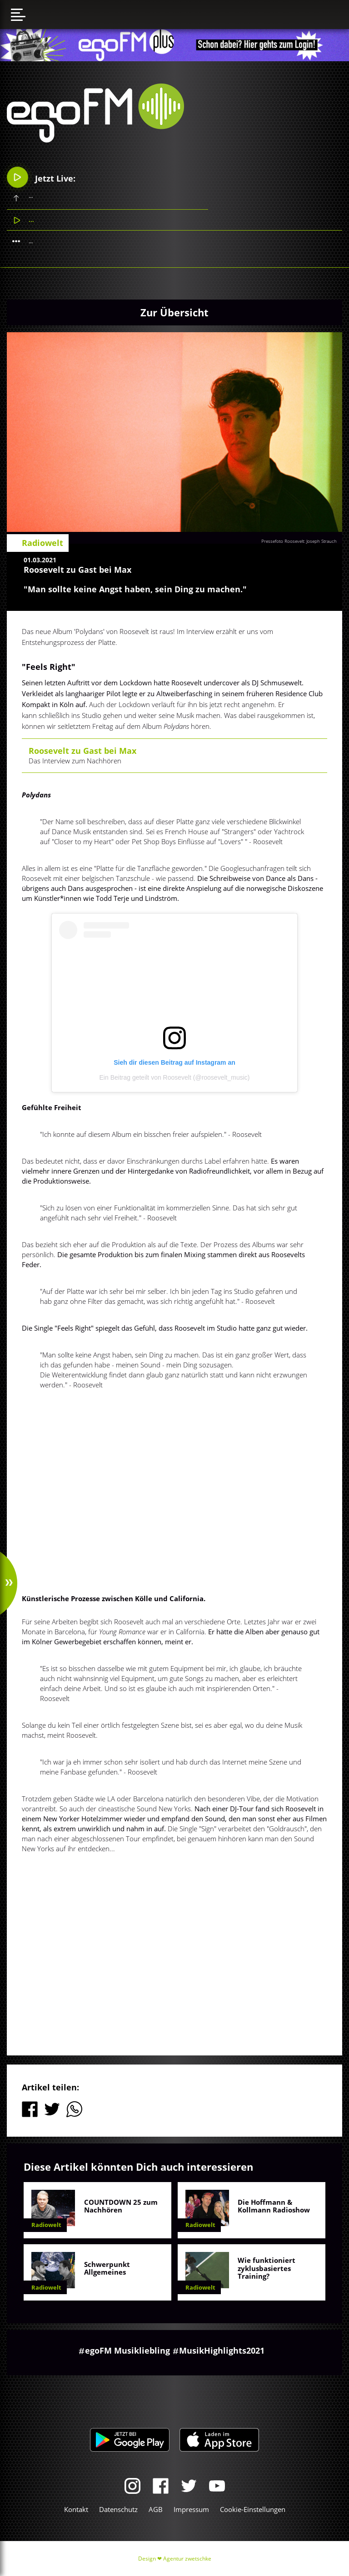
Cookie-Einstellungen (252, 2509)
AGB (156, 2509)
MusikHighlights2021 (221, 2350)
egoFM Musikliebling (127, 2350)
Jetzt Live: (41, 177)
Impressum (191, 2509)
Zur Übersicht (174, 312)
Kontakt (76, 2509)
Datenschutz (118, 2509)
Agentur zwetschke (187, 2558)
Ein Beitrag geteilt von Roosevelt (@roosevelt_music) (175, 1077)
